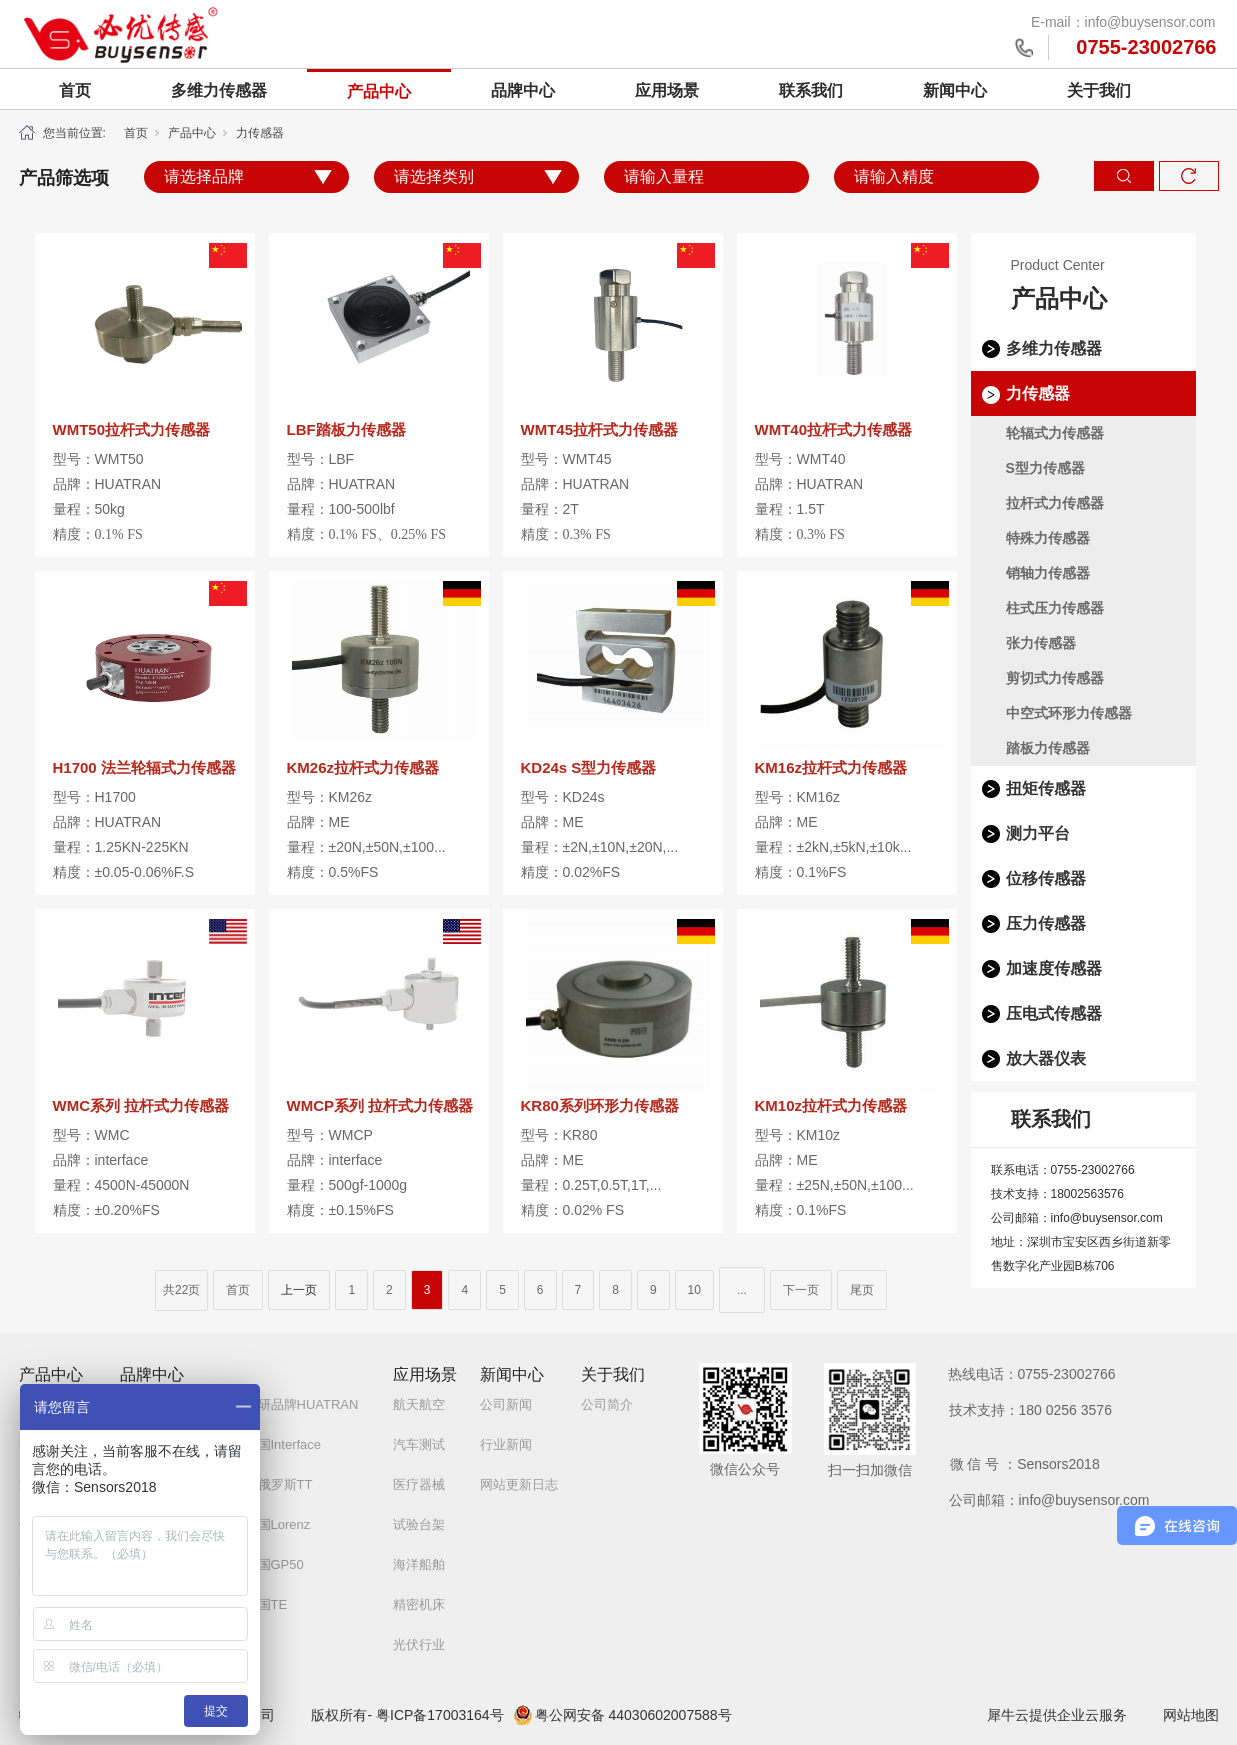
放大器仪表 (1046, 1058)
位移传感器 (1046, 878)
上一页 (299, 1290)
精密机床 (419, 1604)
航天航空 (419, 1404)
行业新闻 (506, 1444)
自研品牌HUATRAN (302, 1404)
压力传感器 (1046, 923)
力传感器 (260, 133)
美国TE (266, 1604)
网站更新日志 (519, 1484)
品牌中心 (523, 90)
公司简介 (607, 1404)
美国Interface (283, 1444)
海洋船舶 (419, 1564)
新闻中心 (955, 90)
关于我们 (1099, 90)
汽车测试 (419, 1444)
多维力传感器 (219, 90)
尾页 (862, 1290)
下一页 (801, 1290)
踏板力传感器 (1048, 748)
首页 (75, 90)
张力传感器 (1041, 643)
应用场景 (667, 90)
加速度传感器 (1054, 968)
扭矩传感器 (1046, 788)
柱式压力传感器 (1055, 608)
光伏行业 (419, 1644)
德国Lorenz (278, 1524)
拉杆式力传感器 (1055, 503)
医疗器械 (419, 1484)
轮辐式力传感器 (1055, 433)
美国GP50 (274, 1564)
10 (694, 1290)
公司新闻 (506, 1404)
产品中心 (379, 91)
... (742, 1290)
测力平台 (1038, 833)
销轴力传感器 (1048, 573)
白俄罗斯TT (279, 1484)
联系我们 (811, 90)
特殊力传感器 (1048, 538)
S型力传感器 (1045, 468)
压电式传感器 (1054, 1013)
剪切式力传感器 (1055, 678)
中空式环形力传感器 (1069, 713)
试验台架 (419, 1524)
